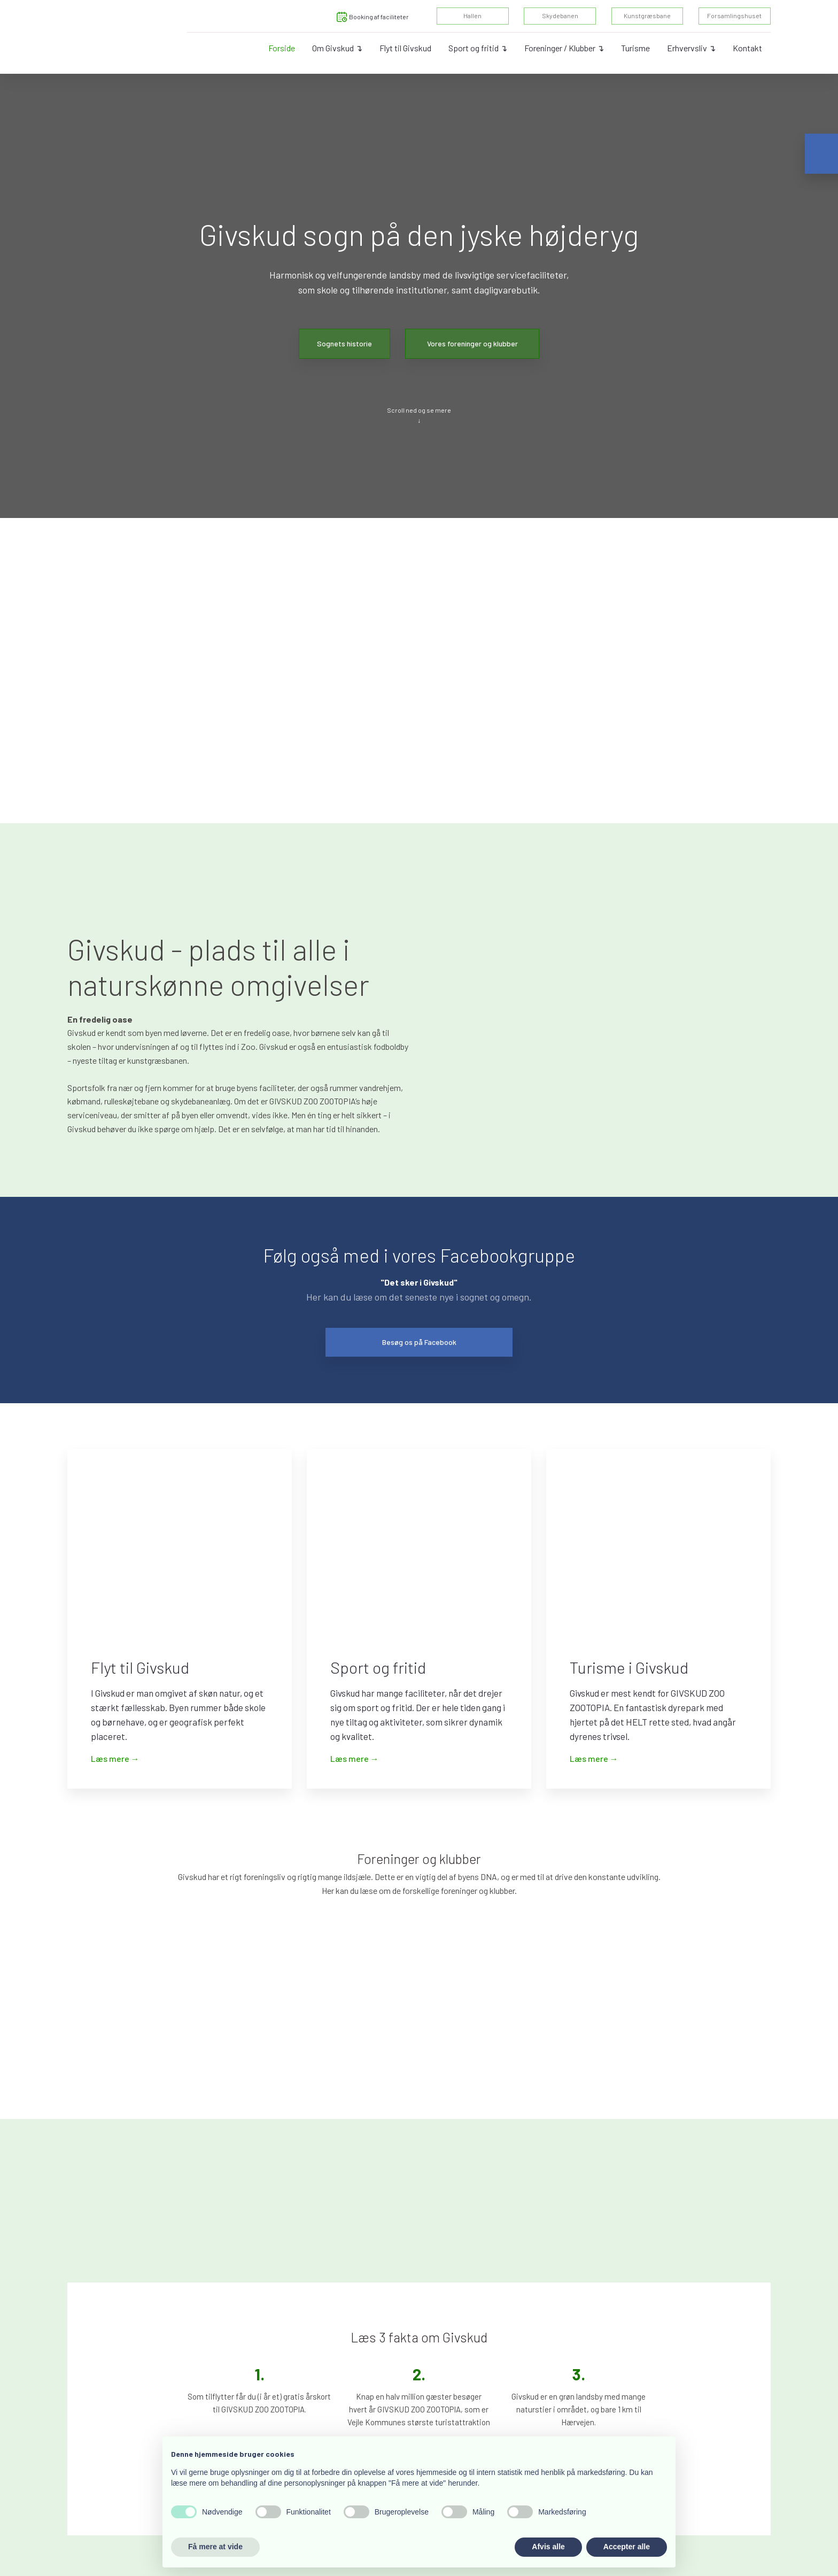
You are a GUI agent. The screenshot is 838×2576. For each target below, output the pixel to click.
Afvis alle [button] (548, 2546)
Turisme (635, 48)
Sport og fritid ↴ (477, 48)
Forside (281, 48)
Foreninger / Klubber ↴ (564, 48)
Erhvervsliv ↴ (691, 48)
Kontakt (747, 48)
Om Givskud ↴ (337, 48)
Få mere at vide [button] (215, 2546)
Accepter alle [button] (626, 2546)
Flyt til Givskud (405, 48)
